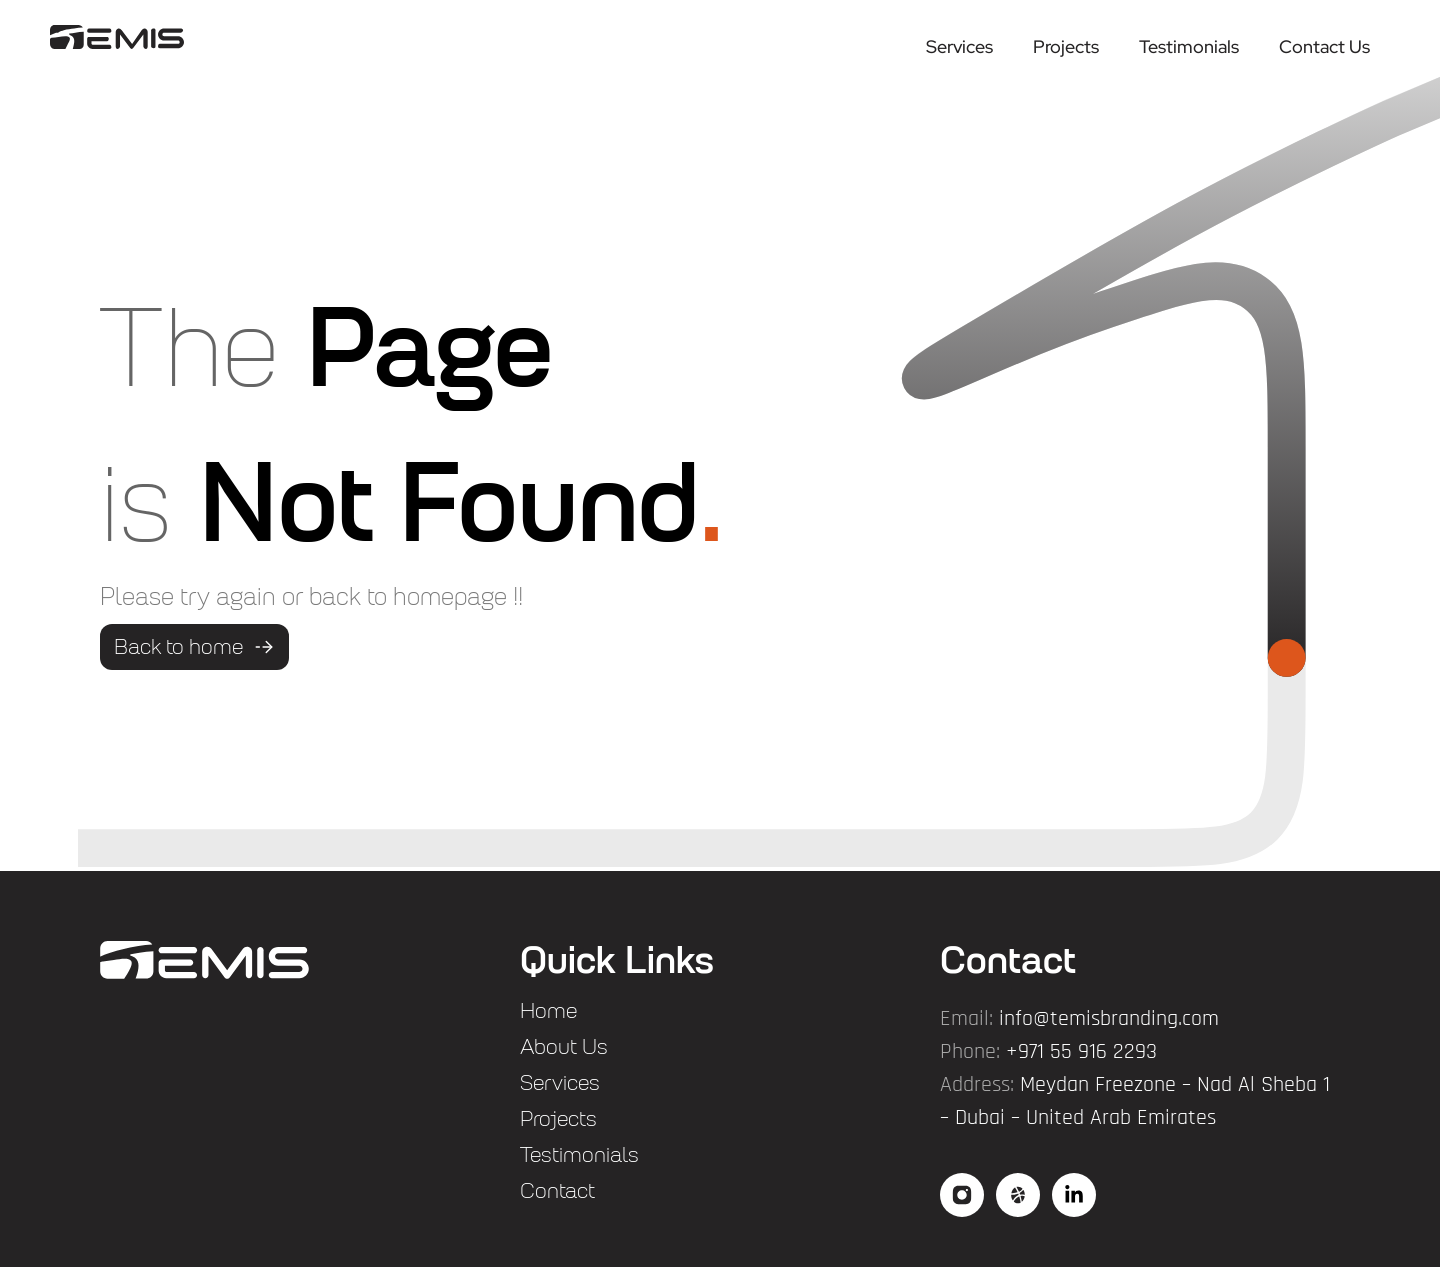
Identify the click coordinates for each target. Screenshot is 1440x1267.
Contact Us (1324, 46)
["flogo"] (204, 960)
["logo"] (117, 36)
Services (959, 46)
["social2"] (1018, 1195)
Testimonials (1189, 46)
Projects (1066, 46)
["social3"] (1074, 1195)
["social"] (962, 1195)
